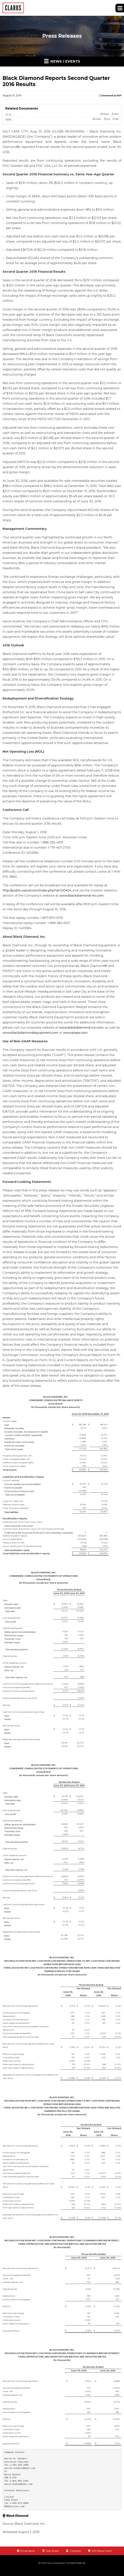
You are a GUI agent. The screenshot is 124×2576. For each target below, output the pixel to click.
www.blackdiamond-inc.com (81, 1027)
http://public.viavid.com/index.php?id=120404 (37, 890)
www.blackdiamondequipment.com (30, 1033)
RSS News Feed (101, 2551)
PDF (115, 114)
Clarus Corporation (55, 2563)
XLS (107, 119)
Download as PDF (110, 95)
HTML (105, 114)
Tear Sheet (52, 2551)
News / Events (62, 61)
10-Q (8, 114)
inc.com (98, 895)
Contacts (75, 2551)
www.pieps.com (75, 1033)
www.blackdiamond (75, 895)
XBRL (8, 119)
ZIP (116, 119)
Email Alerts (28, 2551)
